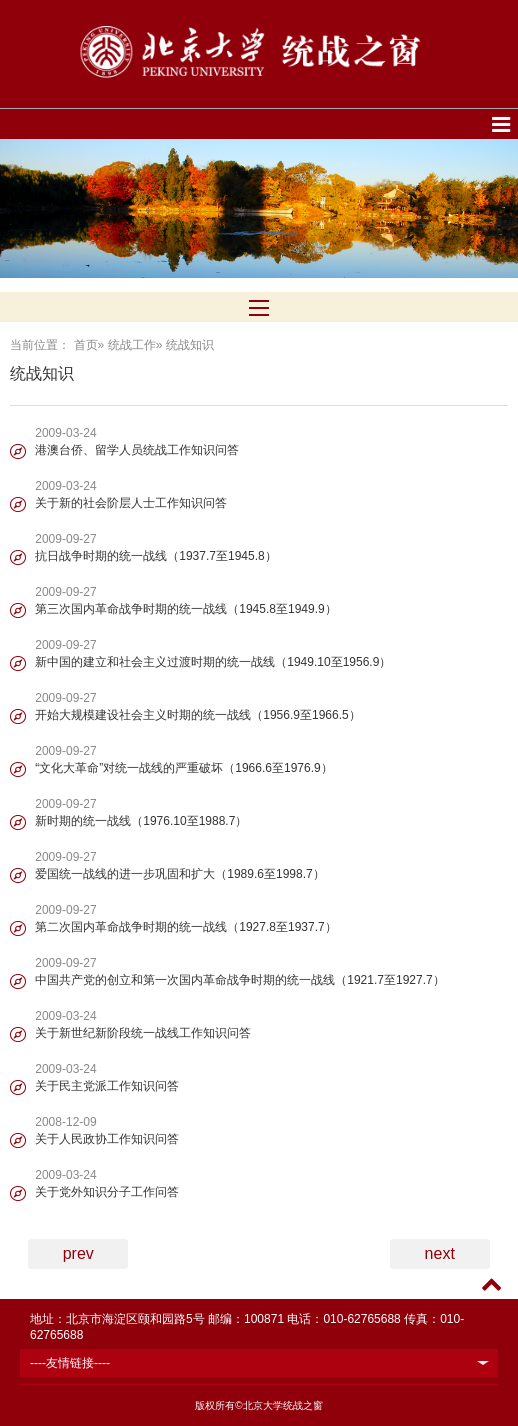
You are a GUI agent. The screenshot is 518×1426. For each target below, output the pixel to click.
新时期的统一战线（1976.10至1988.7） (141, 821)
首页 (86, 345)
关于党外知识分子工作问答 (107, 1192)
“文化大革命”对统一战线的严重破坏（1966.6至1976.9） (183, 768)
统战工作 (132, 345)
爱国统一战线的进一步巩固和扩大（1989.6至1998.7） (179, 874)
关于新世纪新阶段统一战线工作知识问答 (143, 1033)
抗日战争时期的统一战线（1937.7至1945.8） (155, 556)
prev (78, 1253)
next (440, 1253)
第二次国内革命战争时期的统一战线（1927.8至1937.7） (185, 927)
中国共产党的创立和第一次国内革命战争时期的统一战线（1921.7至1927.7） (239, 980)
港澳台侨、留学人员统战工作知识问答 (137, 450)
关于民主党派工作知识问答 (107, 1086)
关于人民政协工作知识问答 (107, 1139)
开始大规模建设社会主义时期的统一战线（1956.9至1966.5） (197, 715)
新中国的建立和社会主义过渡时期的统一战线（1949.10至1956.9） (213, 662)
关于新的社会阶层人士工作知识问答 (131, 503)
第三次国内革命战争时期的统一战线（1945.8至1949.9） (185, 609)
